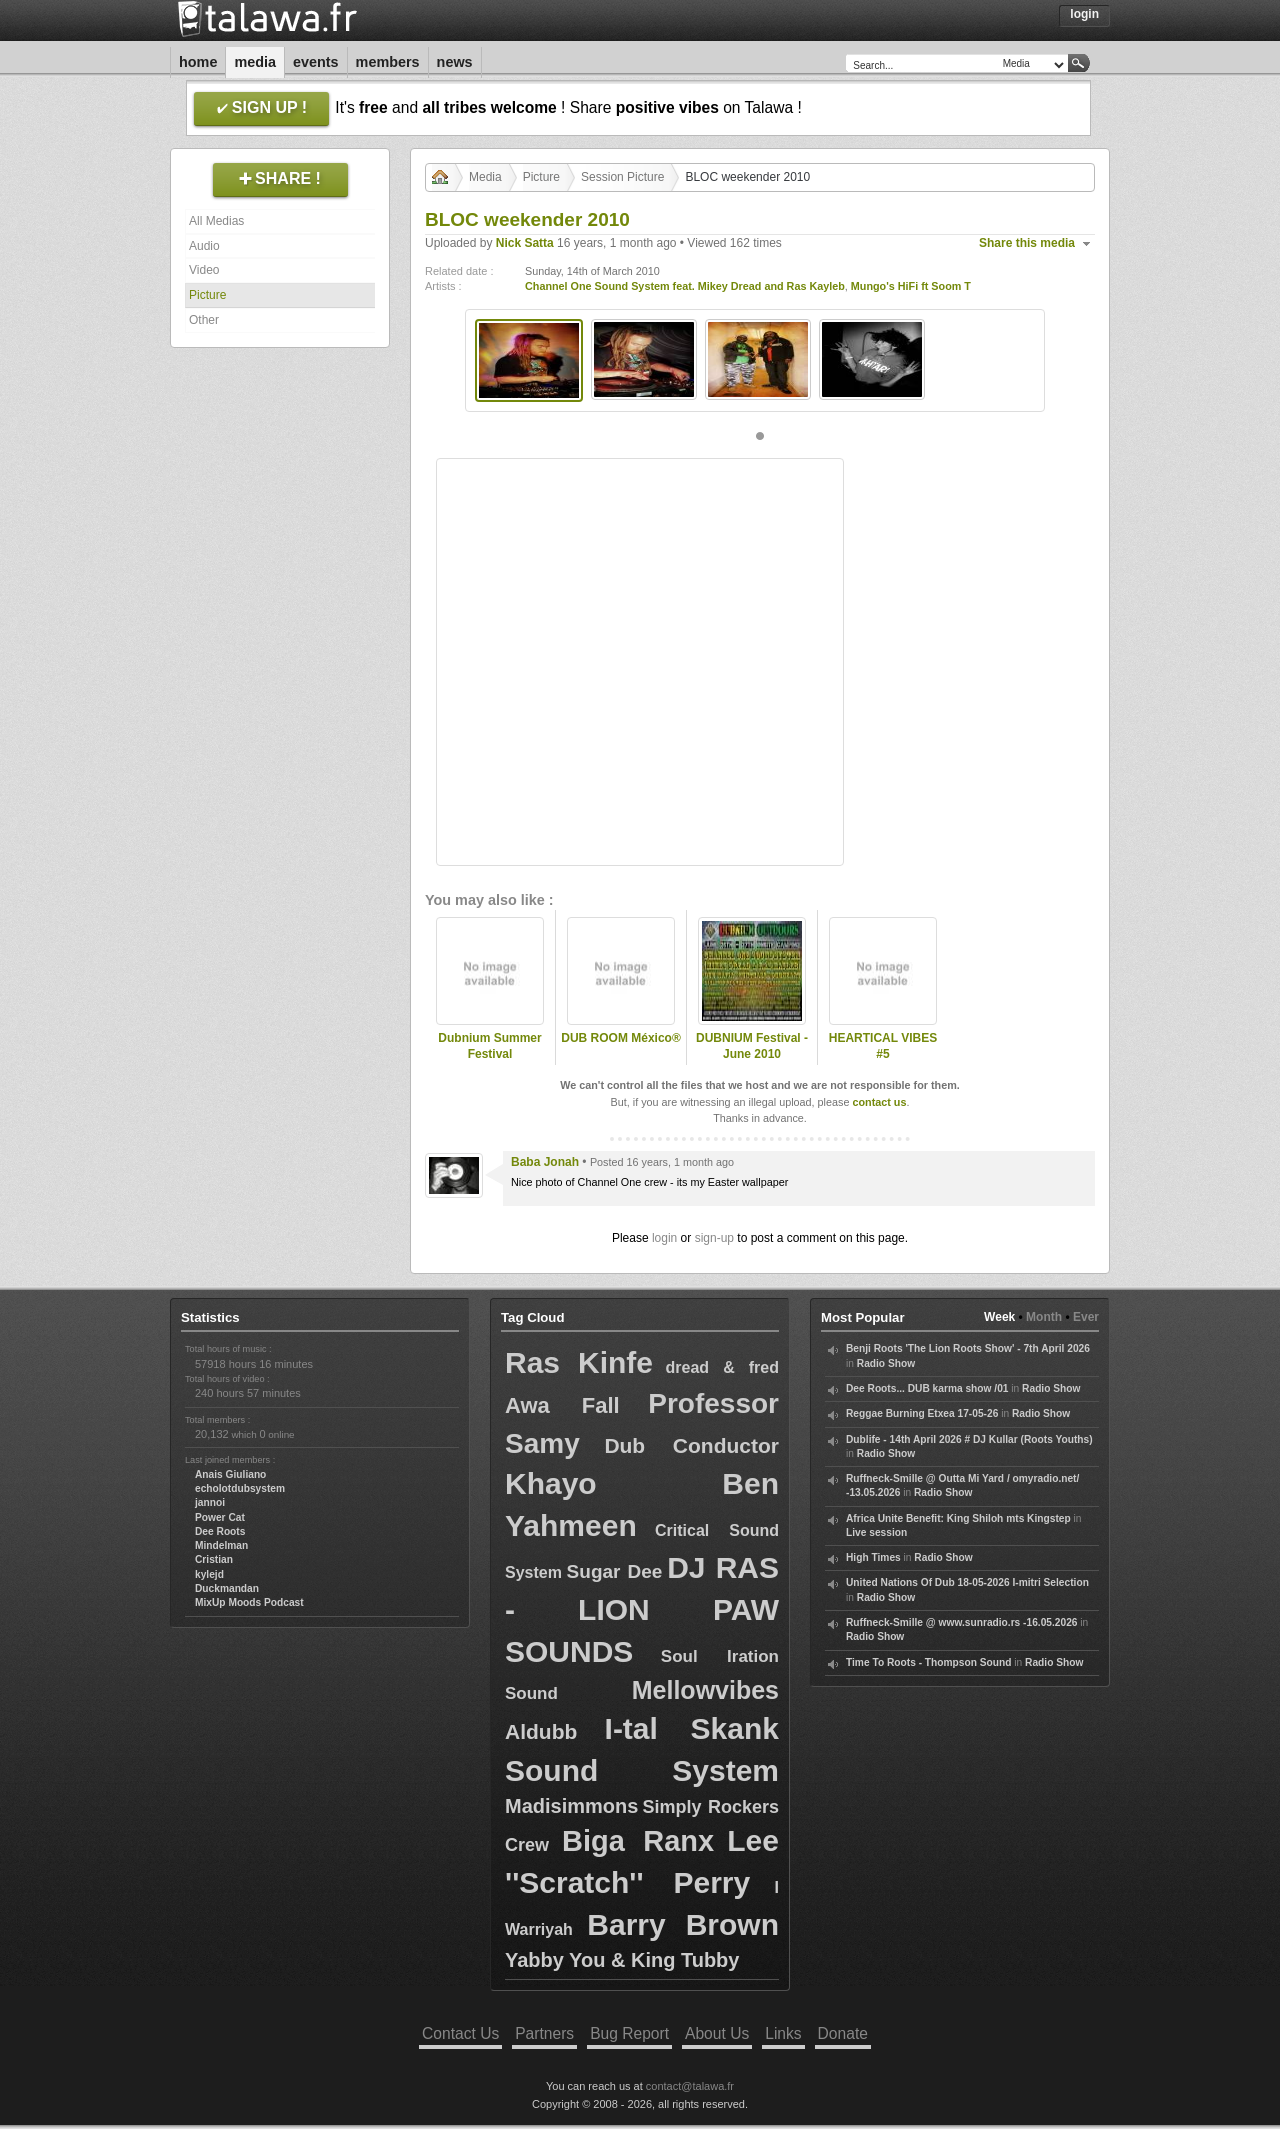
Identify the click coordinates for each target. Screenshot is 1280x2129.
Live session (876, 1532)
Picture (207, 295)
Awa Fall (562, 1405)
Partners (544, 2033)
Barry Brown (683, 1924)
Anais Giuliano (230, 1474)
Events (316, 62)
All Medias (216, 221)
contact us (879, 1102)
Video (204, 270)
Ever (1086, 1317)
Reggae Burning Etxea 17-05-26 (922, 1413)
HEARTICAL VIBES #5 (883, 1046)
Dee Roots (220, 1531)
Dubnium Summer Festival (489, 1046)
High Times (873, 1557)
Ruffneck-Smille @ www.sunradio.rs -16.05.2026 (962, 1622)
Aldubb (541, 1731)
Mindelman (221, 1545)
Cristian (214, 1559)
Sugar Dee (615, 1571)
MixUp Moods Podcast (249, 1602)
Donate (843, 2033)
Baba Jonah (545, 1162)
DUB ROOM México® (621, 1038)
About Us (717, 2033)
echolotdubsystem (240, 1488)
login (664, 1238)
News (455, 62)
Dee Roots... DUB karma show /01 (927, 1388)
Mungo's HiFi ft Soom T (911, 286)
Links (783, 2033)
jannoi (210, 1502)
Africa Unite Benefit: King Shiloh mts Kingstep (958, 1518)
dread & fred (722, 1367)
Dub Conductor (691, 1445)
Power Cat (220, 1517)
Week (999, 1317)
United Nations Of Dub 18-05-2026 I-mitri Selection (967, 1582)
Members (388, 62)
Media (255, 62)
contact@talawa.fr (690, 2086)
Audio (204, 246)
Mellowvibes (705, 1690)
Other (204, 320)
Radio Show (886, 1363)
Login (1084, 14)
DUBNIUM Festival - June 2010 (752, 1046)
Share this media (1027, 243)
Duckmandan (227, 1588)
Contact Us (460, 2033)
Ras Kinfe (579, 1362)
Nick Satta (525, 243)
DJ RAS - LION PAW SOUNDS (642, 1609)
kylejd (209, 1574)
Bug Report (629, 2033)
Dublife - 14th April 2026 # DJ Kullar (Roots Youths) (969, 1439)
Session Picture (622, 177)
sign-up (714, 1238)
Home (198, 62)
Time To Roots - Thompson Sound (928, 1662)
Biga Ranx (638, 1841)
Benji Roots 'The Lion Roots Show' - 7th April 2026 (968, 1348)
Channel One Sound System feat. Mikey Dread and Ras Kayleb (685, 286)
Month (1044, 1317)
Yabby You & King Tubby (622, 1960)
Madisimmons (571, 1806)
